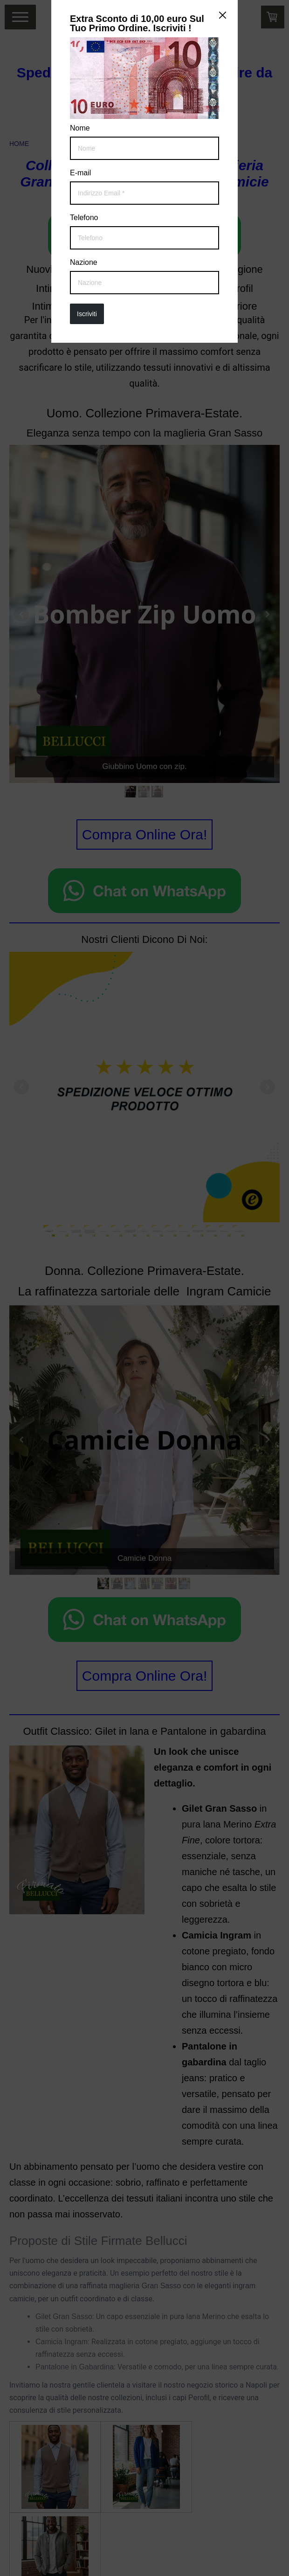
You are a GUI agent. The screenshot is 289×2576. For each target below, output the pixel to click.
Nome (80, 128)
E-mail (80, 173)
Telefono (84, 218)
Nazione (83, 262)
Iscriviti (87, 314)
